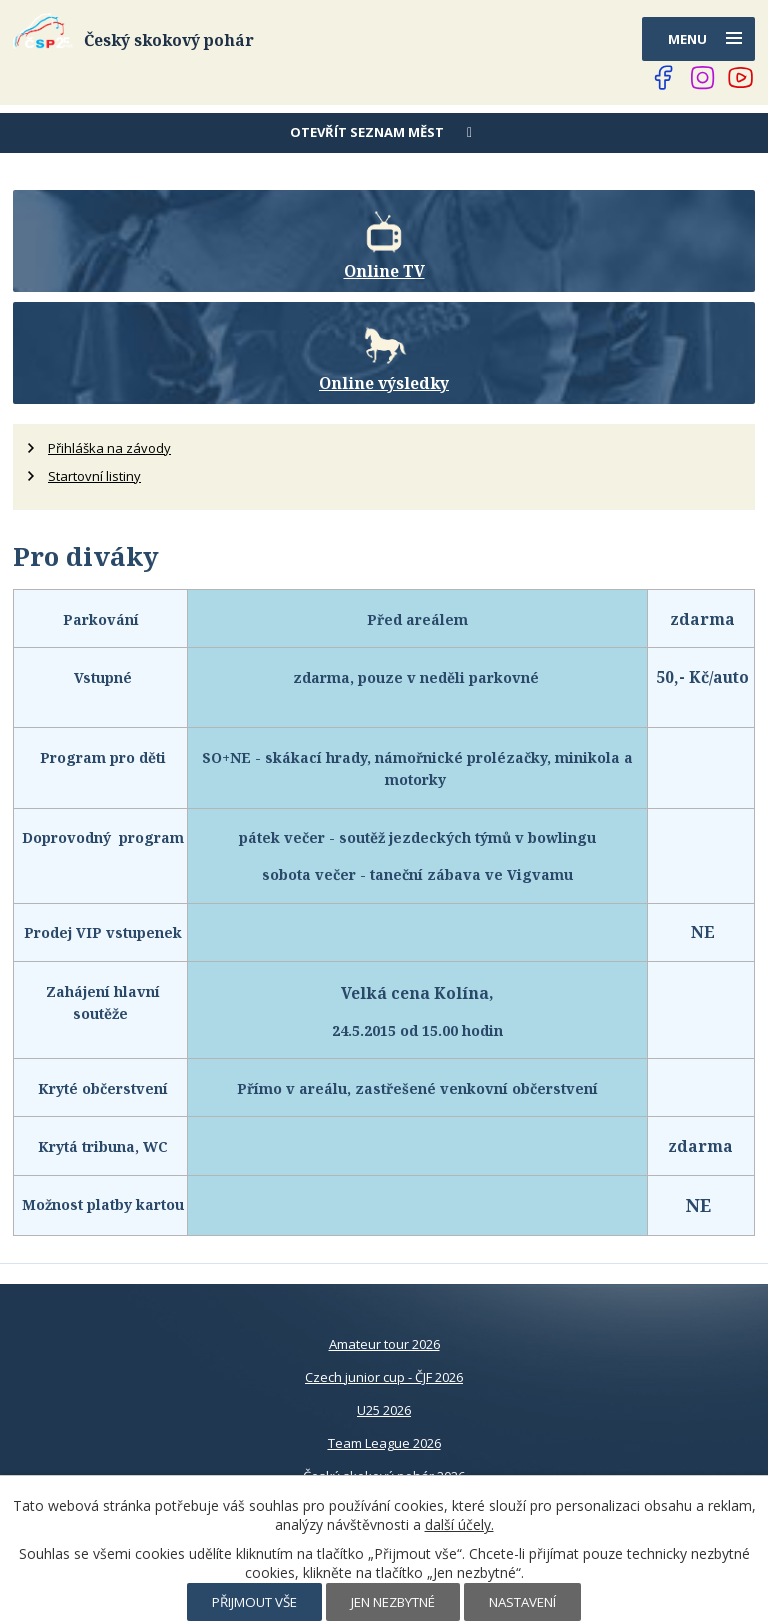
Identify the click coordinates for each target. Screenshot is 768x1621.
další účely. (459, 1524)
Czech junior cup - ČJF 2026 (384, 1377)
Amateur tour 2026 (384, 1344)
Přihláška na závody (109, 448)
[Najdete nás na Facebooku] (664, 78)
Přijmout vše (254, 1602)
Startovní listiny (94, 476)
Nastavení (522, 1602)
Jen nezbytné (393, 1602)
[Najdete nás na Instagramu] (703, 78)
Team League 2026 (384, 1443)
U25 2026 (384, 1410)
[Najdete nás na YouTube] (741, 78)
